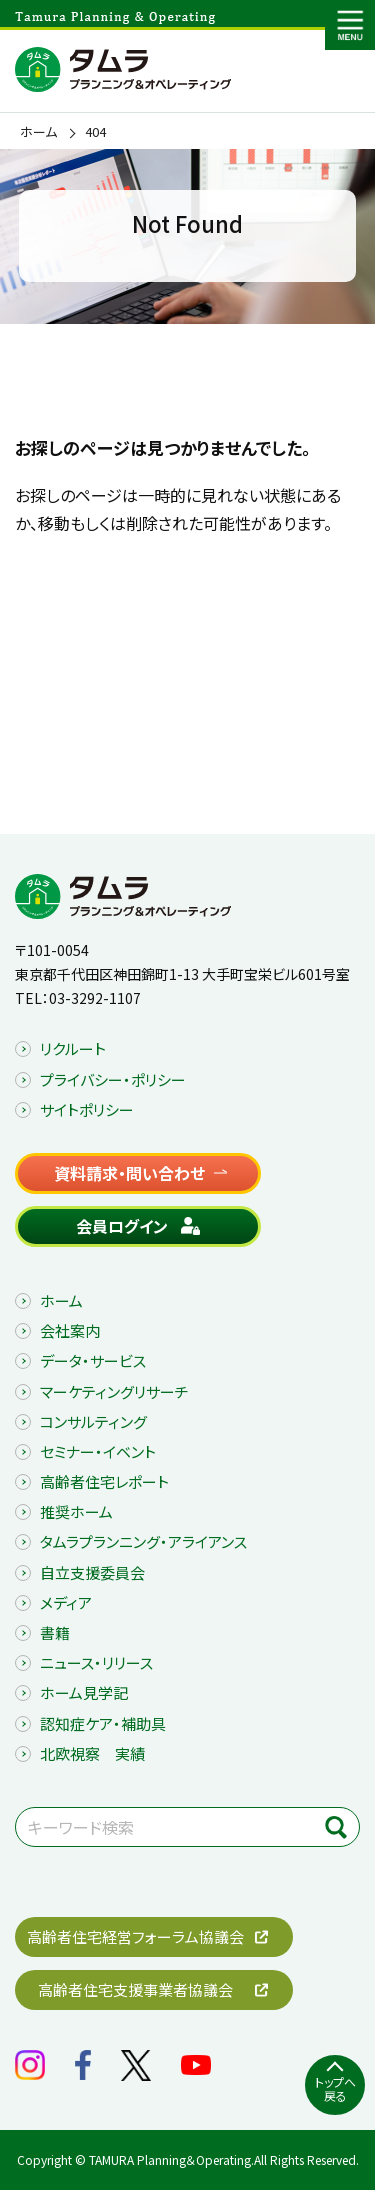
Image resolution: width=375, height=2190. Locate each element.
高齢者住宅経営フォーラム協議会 (135, 1936)
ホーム (38, 132)
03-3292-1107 (95, 998)
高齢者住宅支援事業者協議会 (135, 1989)
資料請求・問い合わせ (129, 1173)
